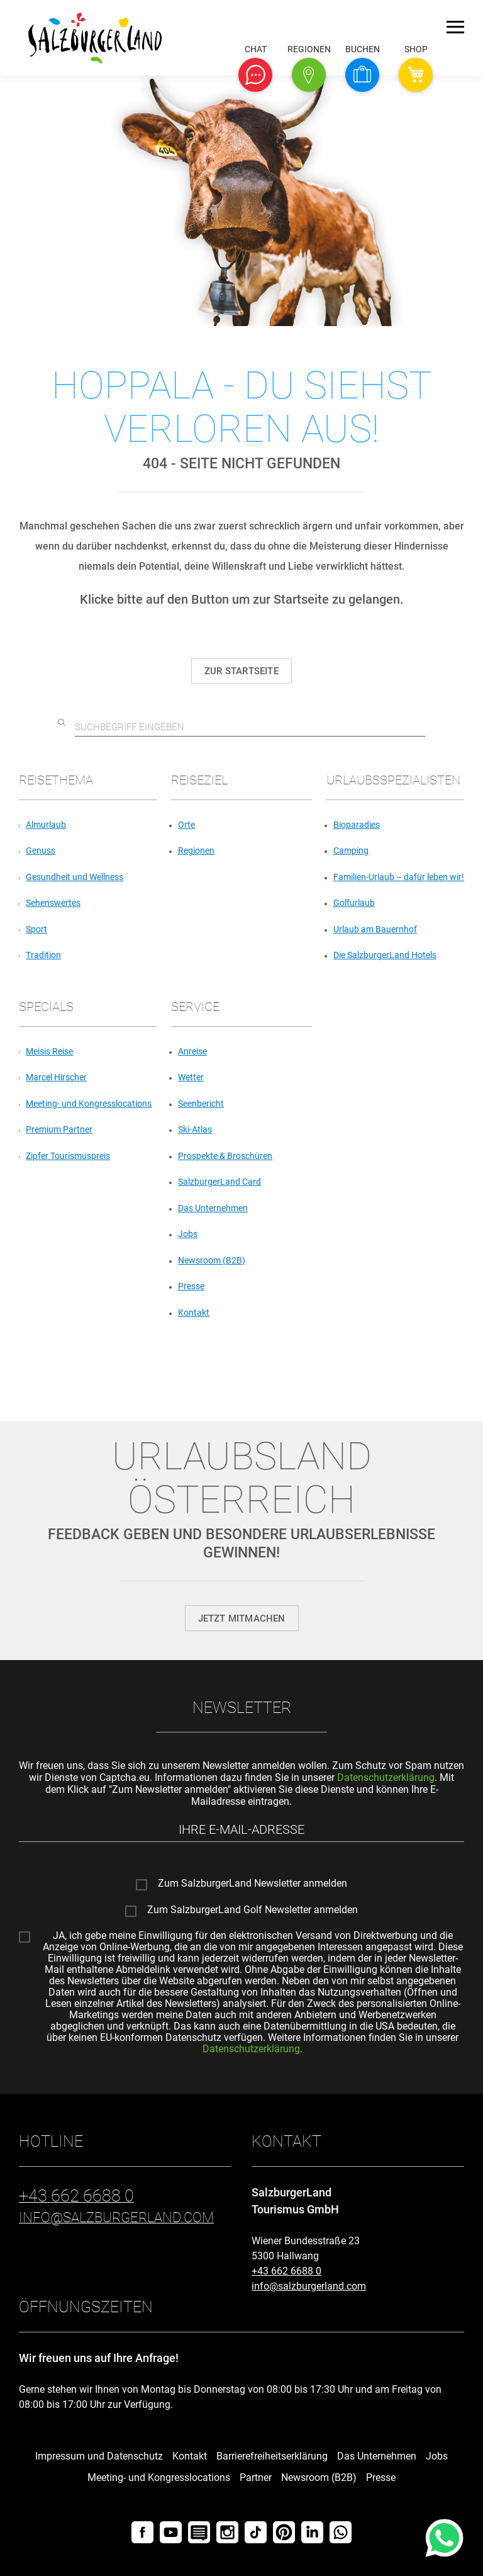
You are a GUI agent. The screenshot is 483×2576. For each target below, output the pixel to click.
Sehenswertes (53, 903)
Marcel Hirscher (56, 1077)
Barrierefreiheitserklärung (272, 2456)
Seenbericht (201, 1104)
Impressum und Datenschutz (99, 2456)
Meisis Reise (49, 1051)
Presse (191, 1286)
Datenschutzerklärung (386, 1777)
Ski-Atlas (195, 1129)
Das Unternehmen (213, 1208)
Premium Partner (59, 1129)
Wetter (191, 1077)
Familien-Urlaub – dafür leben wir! (398, 877)
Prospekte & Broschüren (225, 1156)
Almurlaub (46, 825)
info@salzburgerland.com (309, 2286)
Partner (256, 2477)
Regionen (196, 850)
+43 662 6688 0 (286, 2271)
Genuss (40, 850)
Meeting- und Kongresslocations (89, 1104)
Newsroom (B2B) (211, 1260)
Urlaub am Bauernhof (375, 929)
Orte (186, 825)
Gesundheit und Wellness (74, 877)
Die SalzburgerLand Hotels (384, 955)
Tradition (43, 955)
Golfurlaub (354, 903)
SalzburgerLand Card (219, 1182)
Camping (351, 850)
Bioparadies (356, 825)
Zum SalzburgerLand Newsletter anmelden (252, 1883)
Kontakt (193, 1313)
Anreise (192, 1051)
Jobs (187, 1234)
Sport (36, 929)
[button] (255, 75)
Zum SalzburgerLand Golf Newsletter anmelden (252, 1910)
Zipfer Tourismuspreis (68, 1156)
